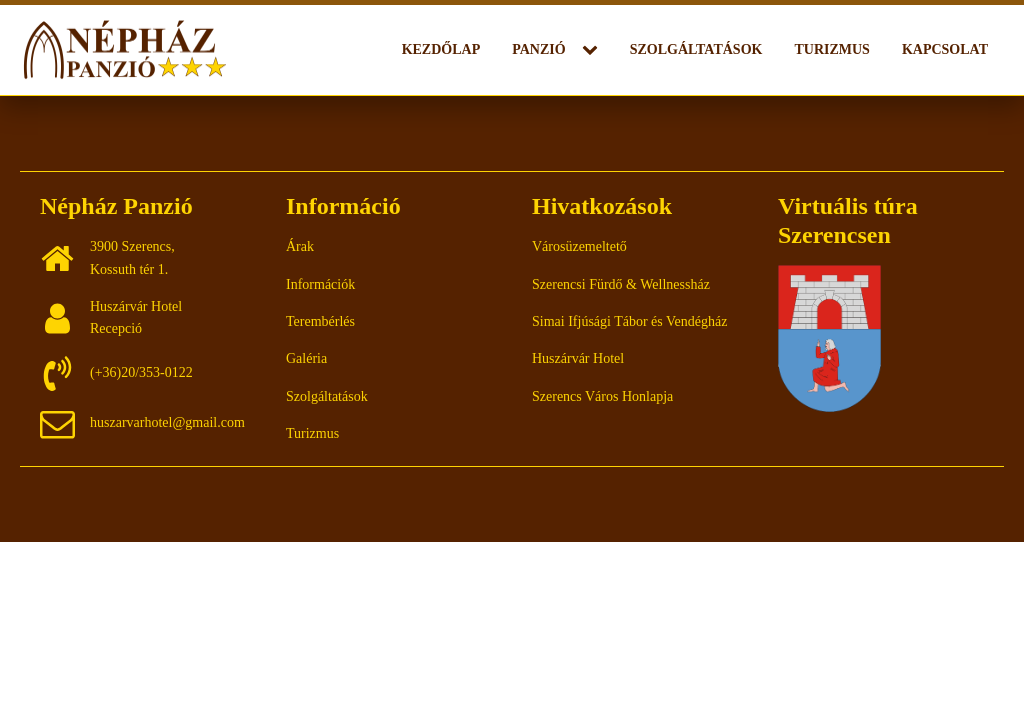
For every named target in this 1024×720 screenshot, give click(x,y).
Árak (300, 246)
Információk (320, 284)
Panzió (538, 49)
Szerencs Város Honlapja (602, 396)
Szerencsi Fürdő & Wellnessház (621, 284)
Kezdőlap (441, 49)
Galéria (306, 358)
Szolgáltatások (696, 49)
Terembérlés (320, 321)
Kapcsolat (945, 49)
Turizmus (831, 49)
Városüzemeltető (579, 246)
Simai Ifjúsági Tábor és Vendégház (629, 321)
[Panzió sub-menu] (594, 50)
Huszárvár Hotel (578, 358)
